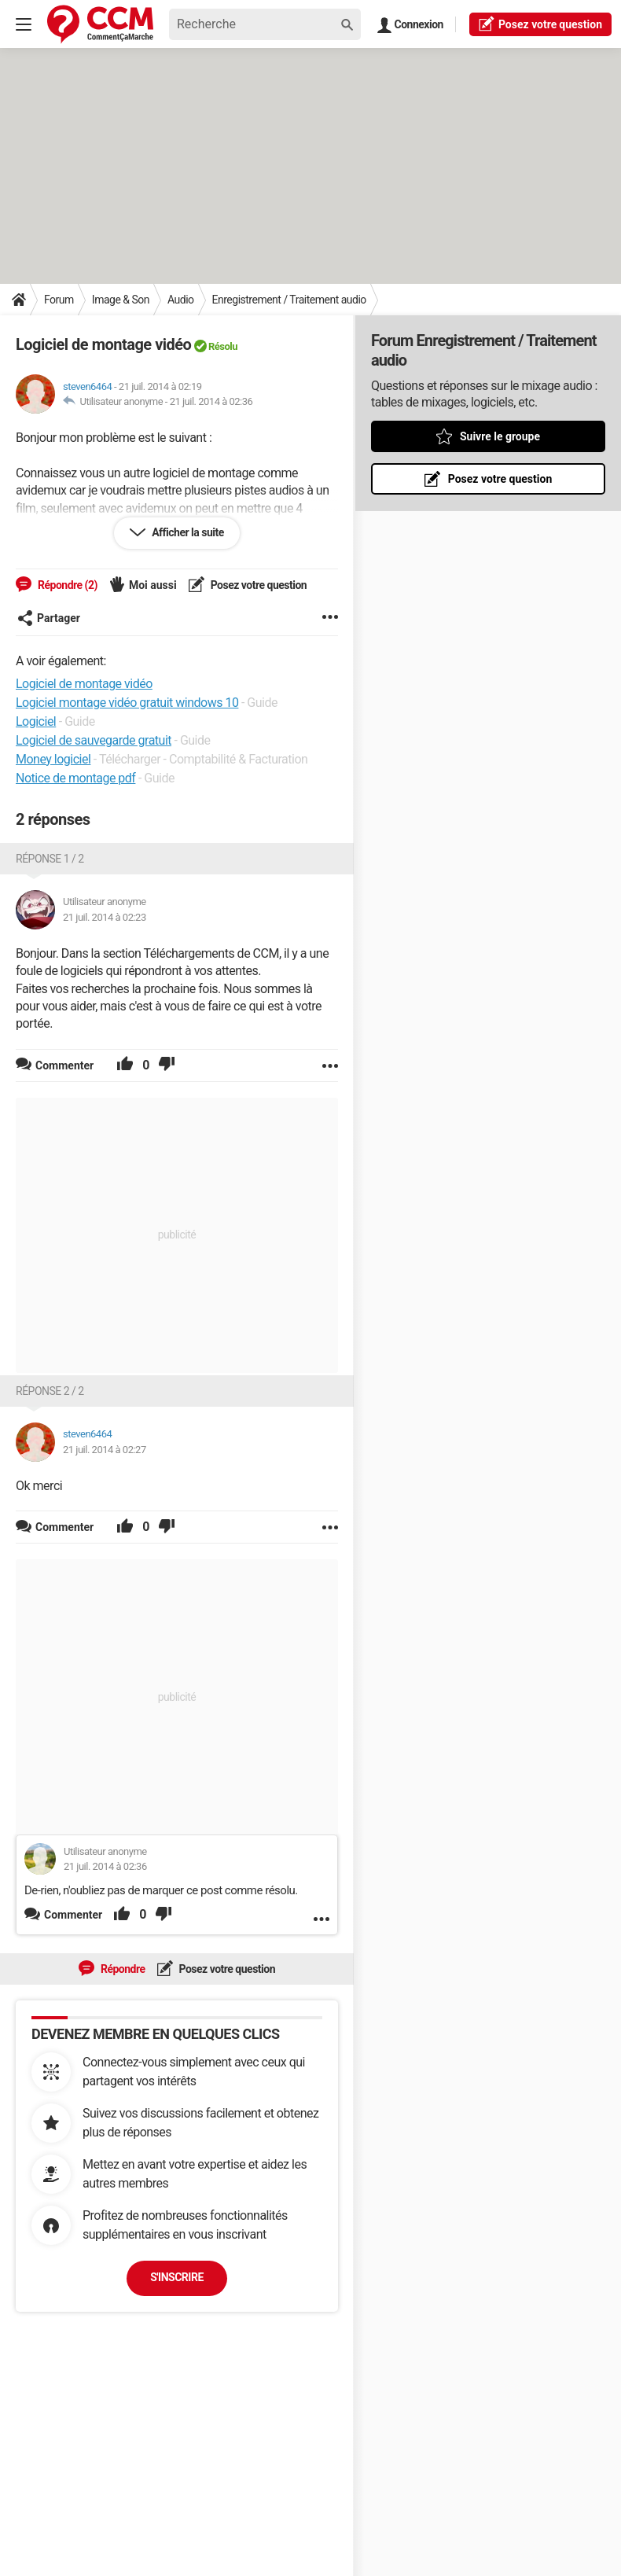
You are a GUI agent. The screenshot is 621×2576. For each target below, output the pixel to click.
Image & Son (120, 299)
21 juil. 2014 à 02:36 (211, 401)
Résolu (222, 346)
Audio (180, 299)
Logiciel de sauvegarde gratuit (93, 740)
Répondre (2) (66, 585)
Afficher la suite (186, 532)
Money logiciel (53, 759)
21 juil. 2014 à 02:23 (104, 917)
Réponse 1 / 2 (50, 858)
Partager (48, 618)
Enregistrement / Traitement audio (289, 299)
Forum (59, 299)
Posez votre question (257, 585)
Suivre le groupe (500, 435)
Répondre (121, 1969)
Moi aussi (153, 585)
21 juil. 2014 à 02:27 (104, 1449)
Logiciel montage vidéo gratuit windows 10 (127, 702)
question (540, 23)
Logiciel (36, 721)
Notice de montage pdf (75, 778)
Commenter (73, 1914)
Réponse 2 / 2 (50, 1391)
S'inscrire (177, 2277)
